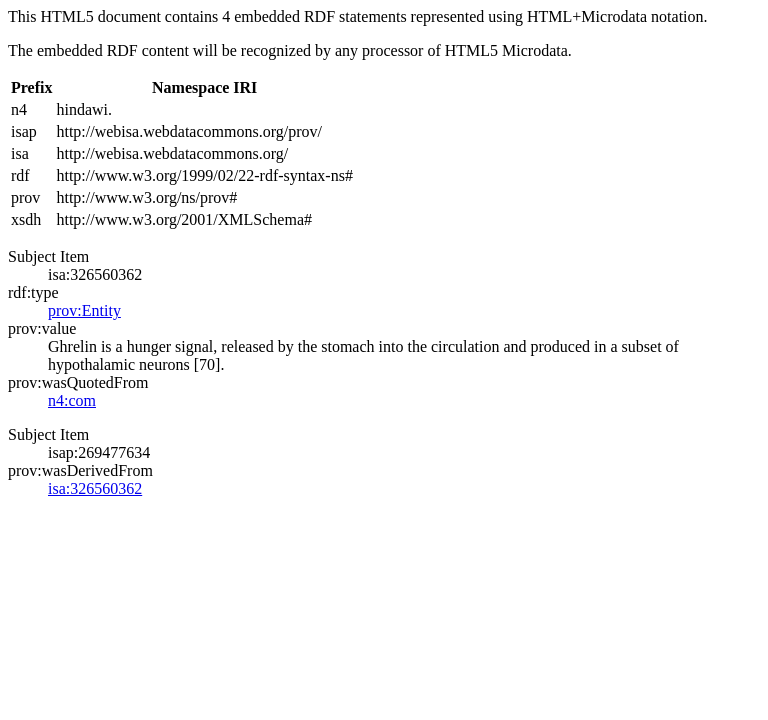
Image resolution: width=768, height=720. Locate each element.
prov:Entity (84, 310)
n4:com (72, 400)
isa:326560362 (95, 488)
